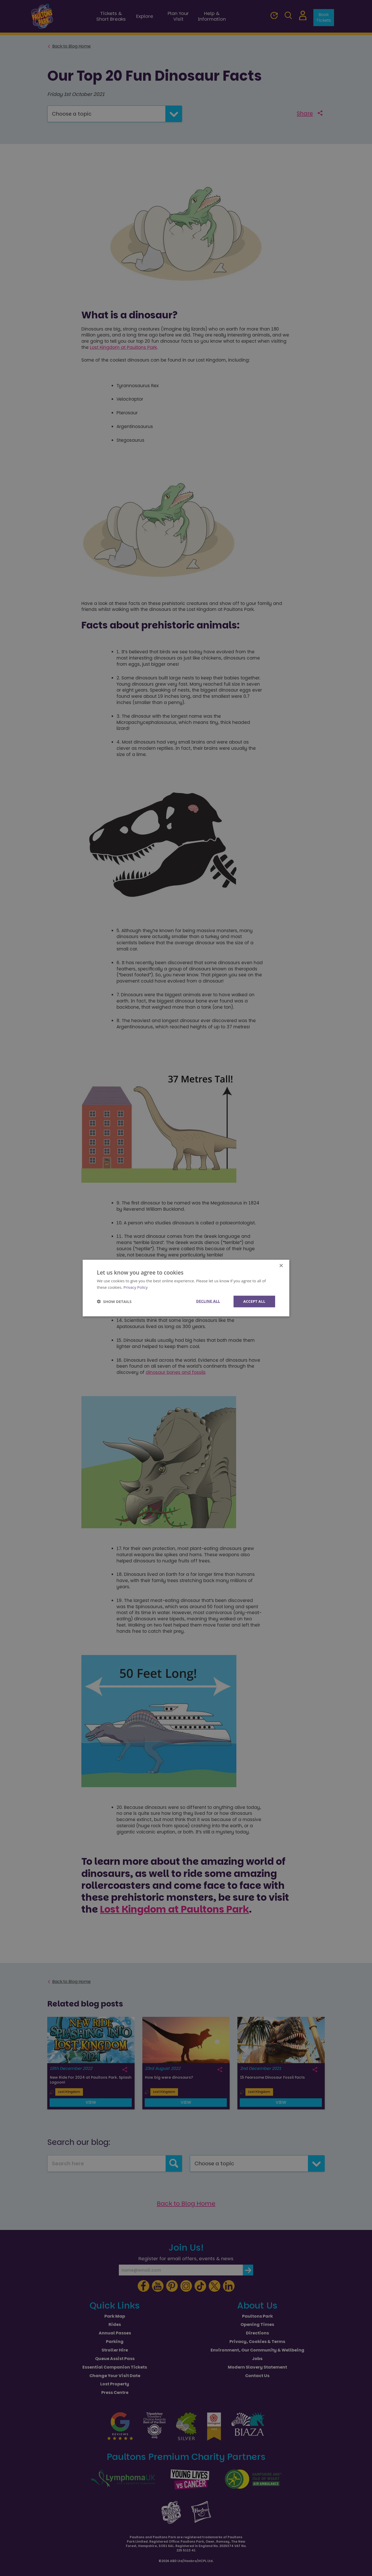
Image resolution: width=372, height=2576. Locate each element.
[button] (114, 1301)
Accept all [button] (254, 1301)
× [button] (281, 1266)
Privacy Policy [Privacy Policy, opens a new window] (135, 1287)
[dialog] (186, 1288)
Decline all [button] (208, 1301)
